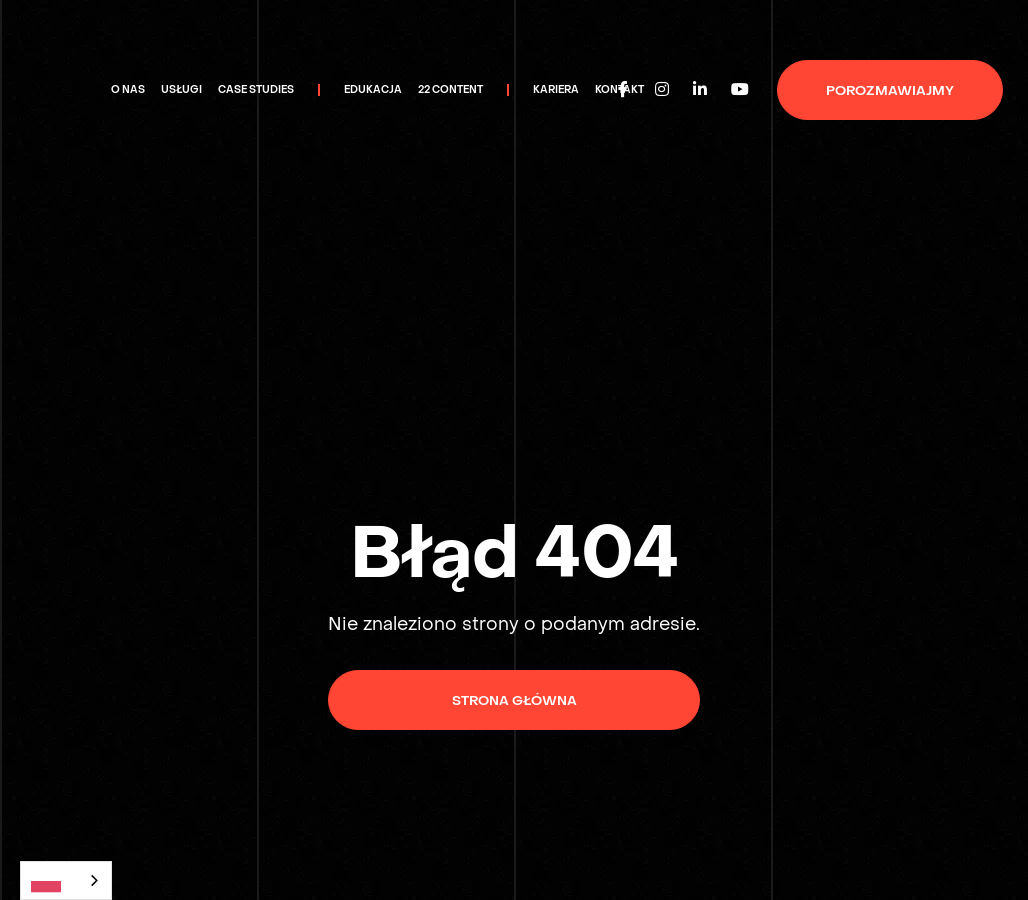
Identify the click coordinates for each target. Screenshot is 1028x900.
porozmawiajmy (890, 90)
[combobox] (66, 880)
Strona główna (514, 700)
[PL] (66, 880)
